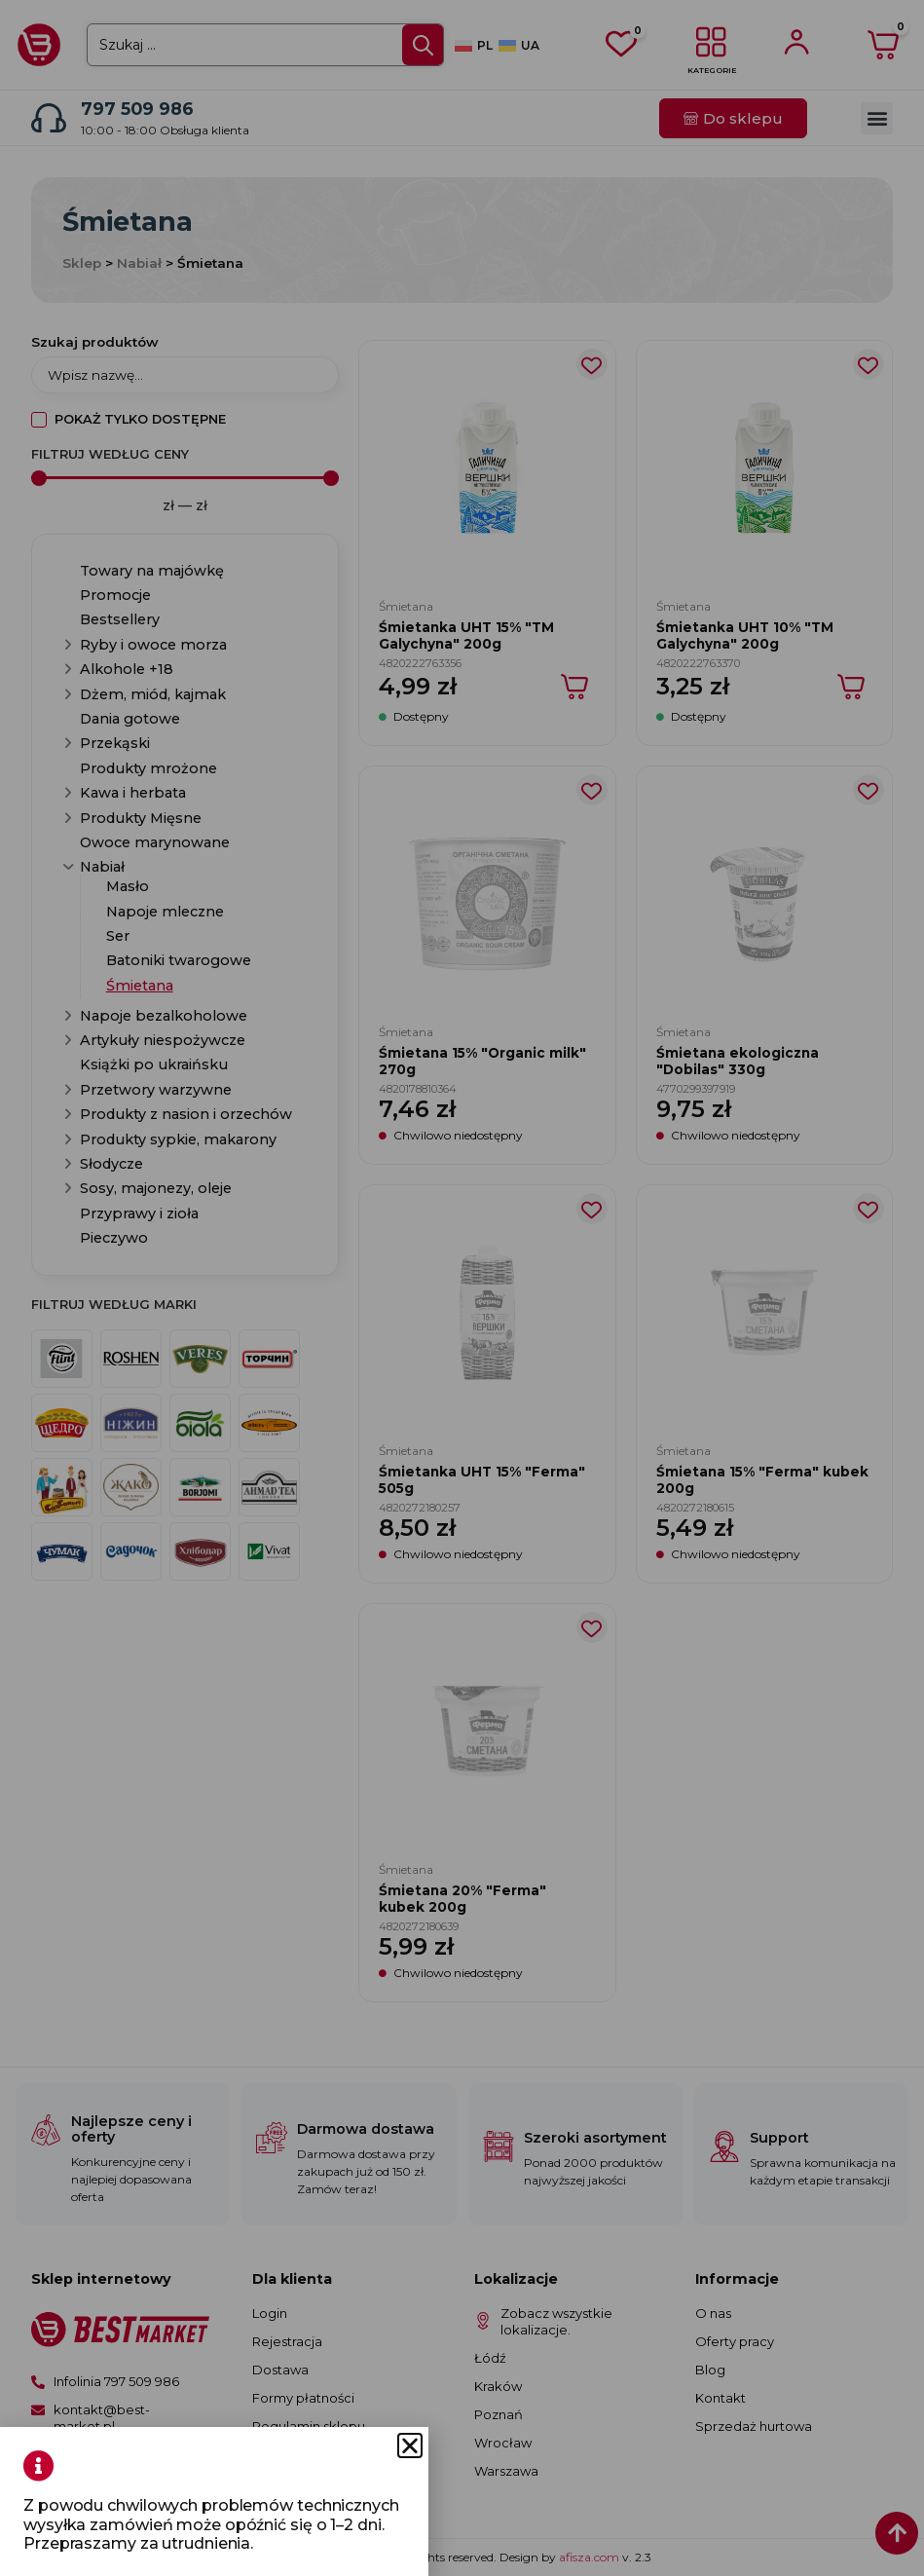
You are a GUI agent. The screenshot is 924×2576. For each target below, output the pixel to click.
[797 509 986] (48, 117)
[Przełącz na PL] (474, 46)
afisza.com (590, 2557)
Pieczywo (114, 1238)
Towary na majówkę (152, 570)
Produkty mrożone (148, 768)
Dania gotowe (130, 719)
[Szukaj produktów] (185, 374)
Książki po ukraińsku (154, 1064)
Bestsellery (120, 619)
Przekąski (115, 743)
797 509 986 (137, 108)
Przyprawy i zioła (139, 1213)
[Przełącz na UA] (519, 46)
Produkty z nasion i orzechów (186, 1114)
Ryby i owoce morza (153, 644)
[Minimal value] (185, 478)
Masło (127, 886)
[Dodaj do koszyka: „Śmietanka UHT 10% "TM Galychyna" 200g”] (852, 686)
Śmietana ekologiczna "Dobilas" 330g (737, 1060)
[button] (877, 118)
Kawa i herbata (133, 793)
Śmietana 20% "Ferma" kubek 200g (462, 1898)
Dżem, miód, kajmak (153, 694)
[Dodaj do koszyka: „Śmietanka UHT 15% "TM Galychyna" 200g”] (576, 686)
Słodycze (111, 1164)
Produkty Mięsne (141, 818)
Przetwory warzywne (156, 1090)
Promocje (115, 595)
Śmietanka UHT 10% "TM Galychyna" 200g (744, 635)
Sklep (81, 263)
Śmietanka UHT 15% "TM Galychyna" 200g (466, 635)
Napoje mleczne (165, 911)
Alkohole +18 (126, 669)
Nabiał (139, 263)
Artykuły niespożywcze (162, 1040)
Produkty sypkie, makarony (178, 1139)
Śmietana (139, 985)
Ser (117, 936)
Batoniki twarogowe (178, 960)
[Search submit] (423, 45)
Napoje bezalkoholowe (163, 1016)
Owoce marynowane (155, 842)
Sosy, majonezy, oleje (156, 1188)
